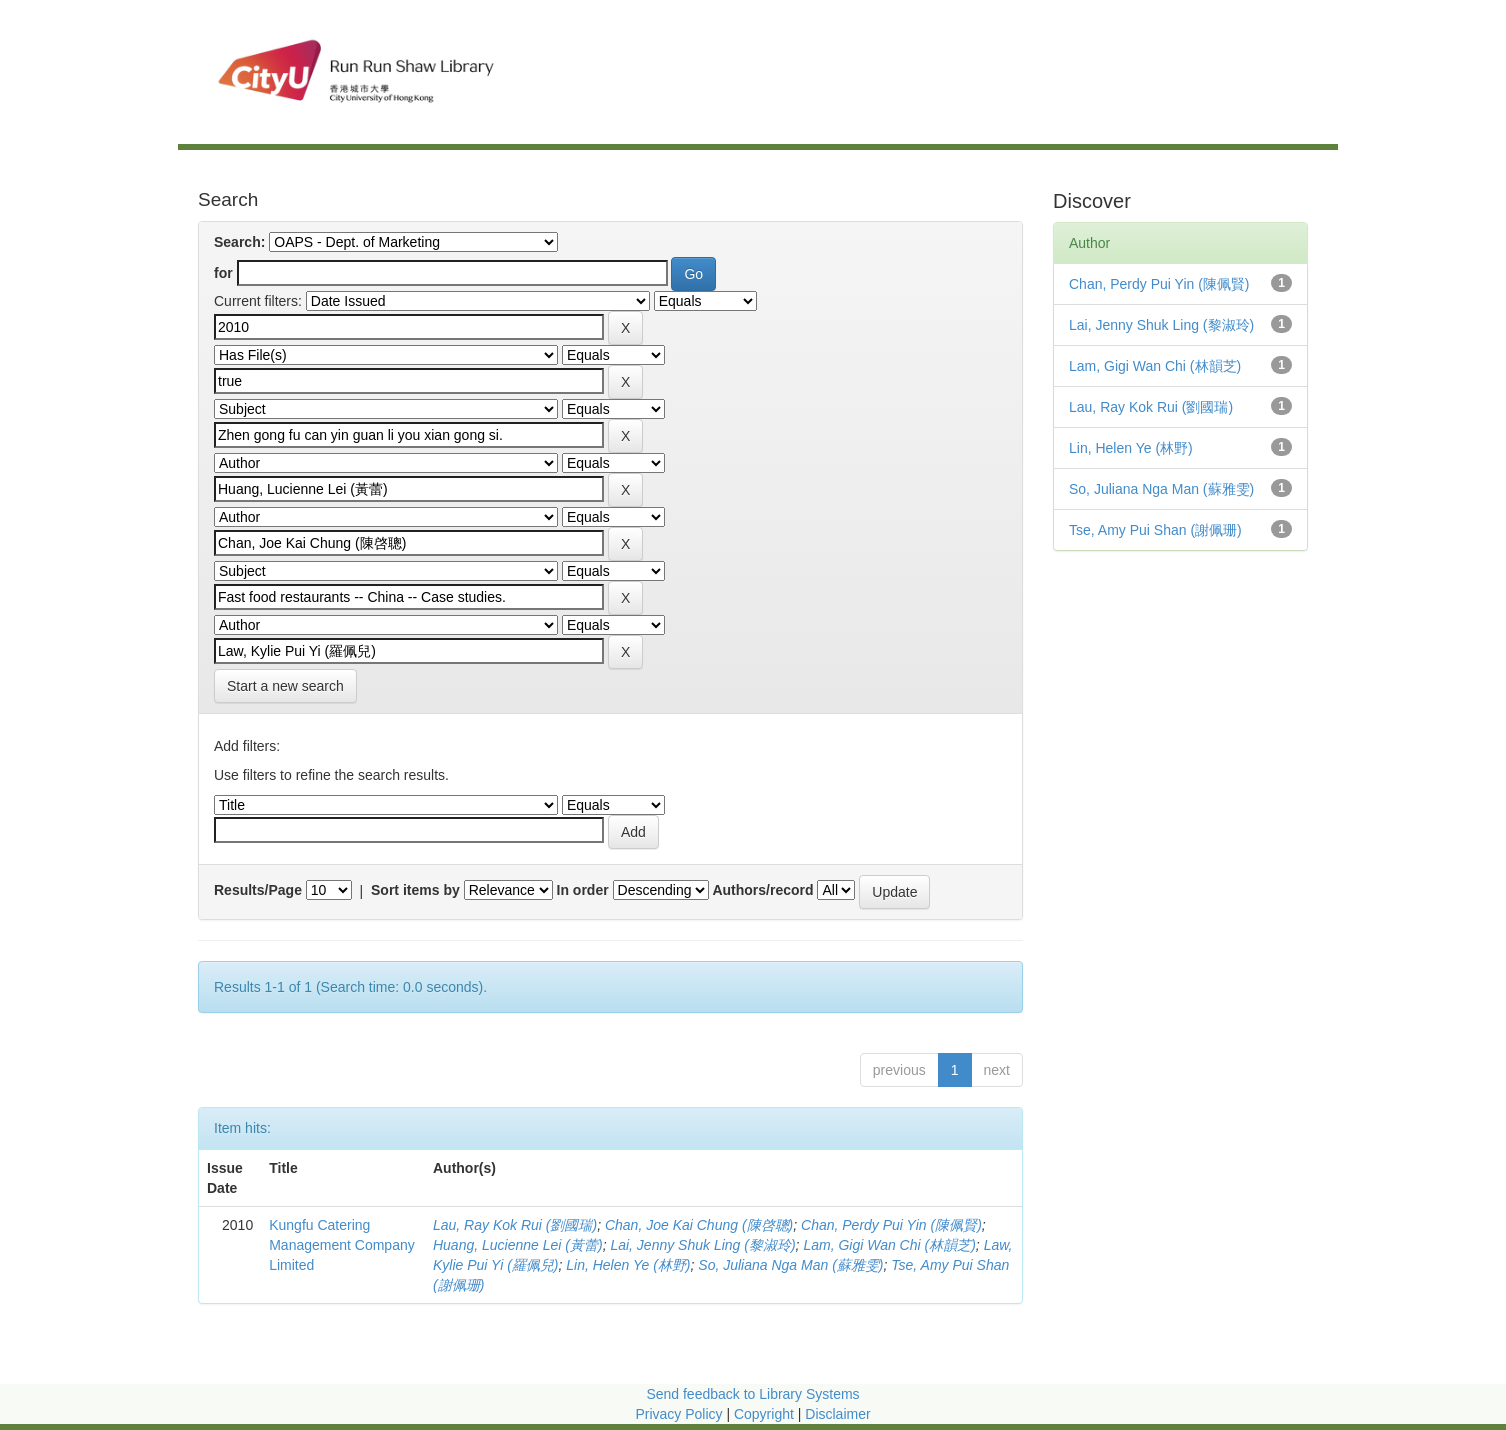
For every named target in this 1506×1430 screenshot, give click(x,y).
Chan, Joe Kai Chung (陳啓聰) (699, 1225)
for (223, 273)
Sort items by (415, 890)
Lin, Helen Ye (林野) (628, 1265)
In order (583, 890)
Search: (239, 242)
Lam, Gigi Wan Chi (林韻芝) (889, 1245)
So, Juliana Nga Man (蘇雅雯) (790, 1265)
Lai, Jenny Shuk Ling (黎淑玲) (702, 1245)
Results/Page (258, 890)
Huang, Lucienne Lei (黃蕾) (518, 1245)
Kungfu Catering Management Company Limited (342, 1245)
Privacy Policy (678, 1414)
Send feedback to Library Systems (752, 1394)
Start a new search (285, 686)
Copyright (766, 1414)
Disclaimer (837, 1414)
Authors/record (762, 890)
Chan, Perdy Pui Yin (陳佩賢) (891, 1225)
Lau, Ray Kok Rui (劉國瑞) (515, 1225)
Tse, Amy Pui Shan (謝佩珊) (1155, 530)
